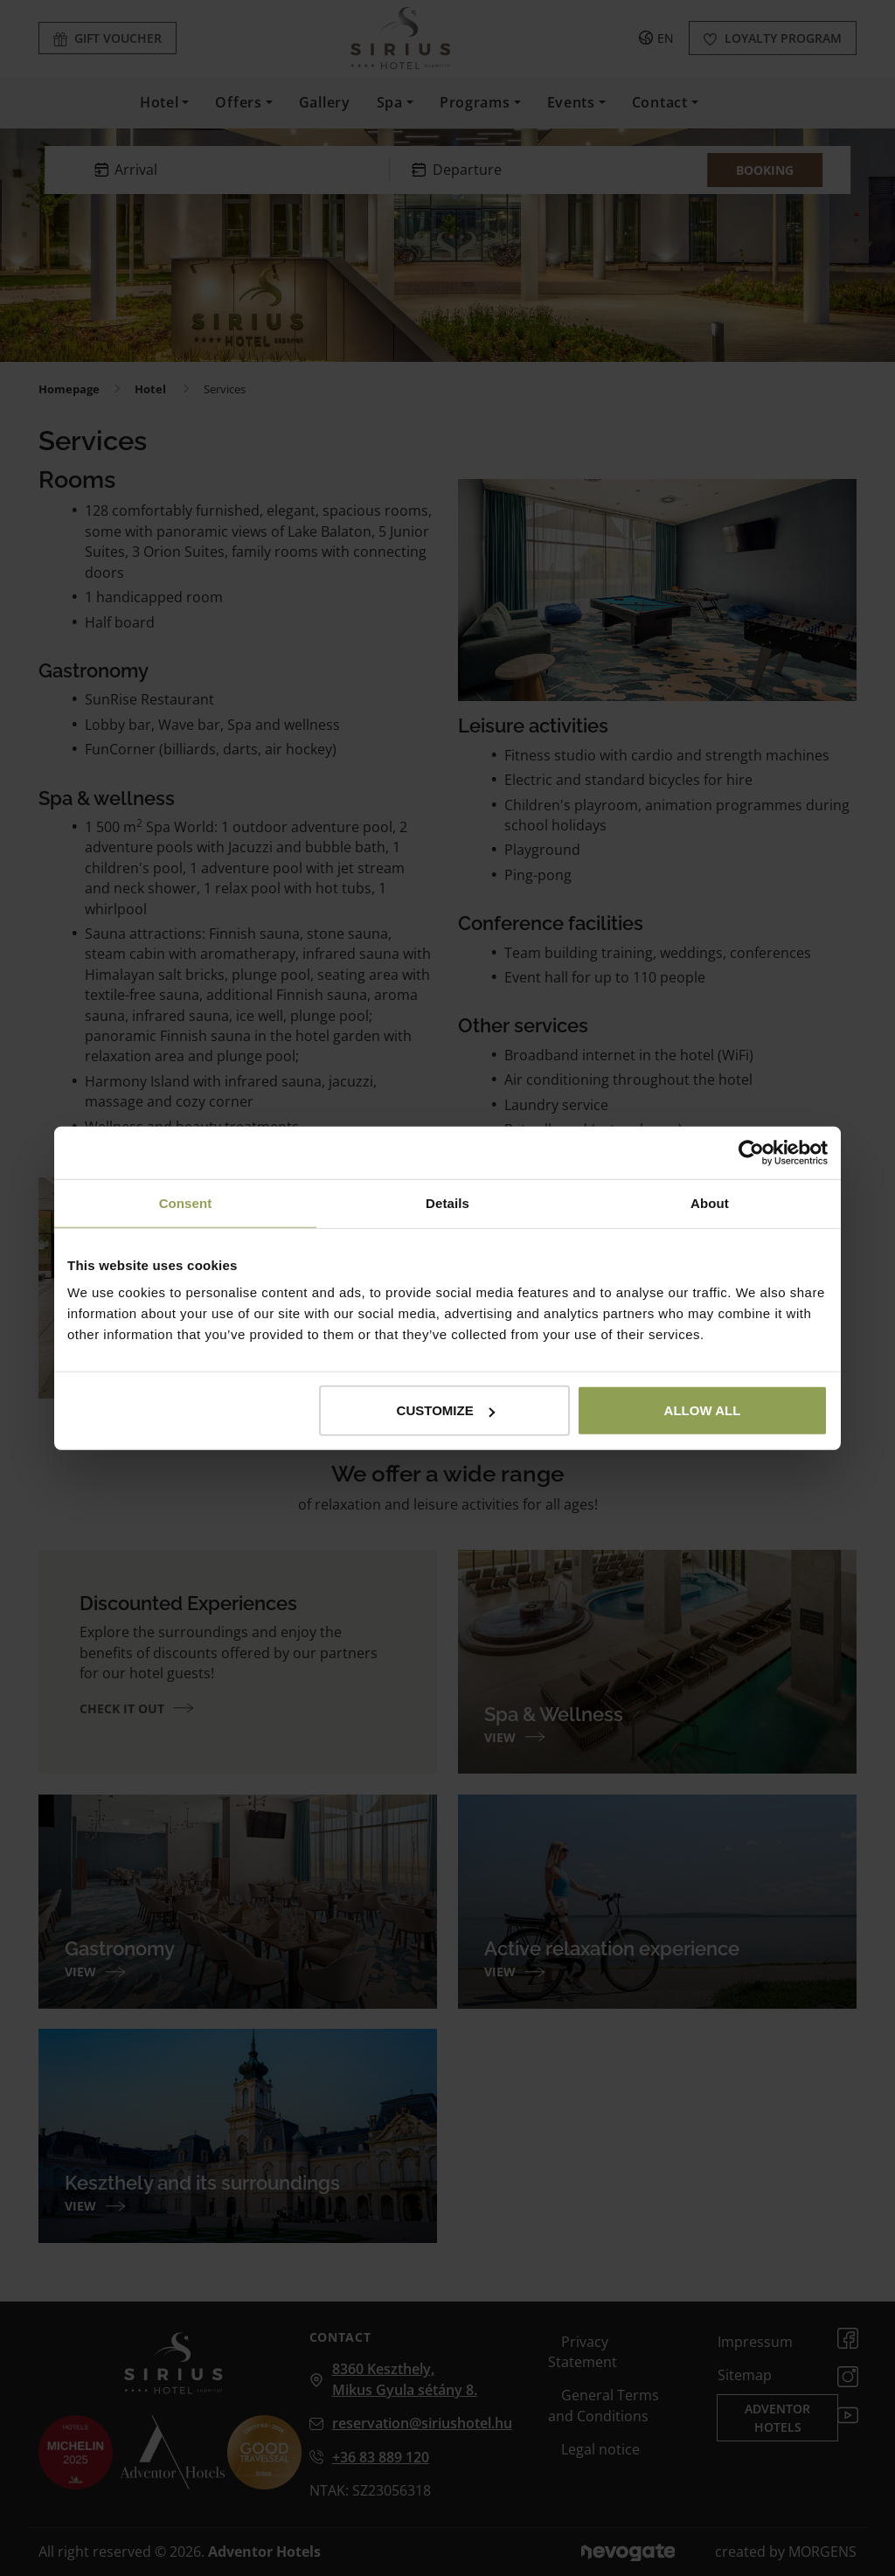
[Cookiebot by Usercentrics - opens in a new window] (751, 1152)
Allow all (702, 1410)
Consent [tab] (185, 1202)
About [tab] (709, 1202)
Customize (446, 1410)
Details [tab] (447, 1202)
